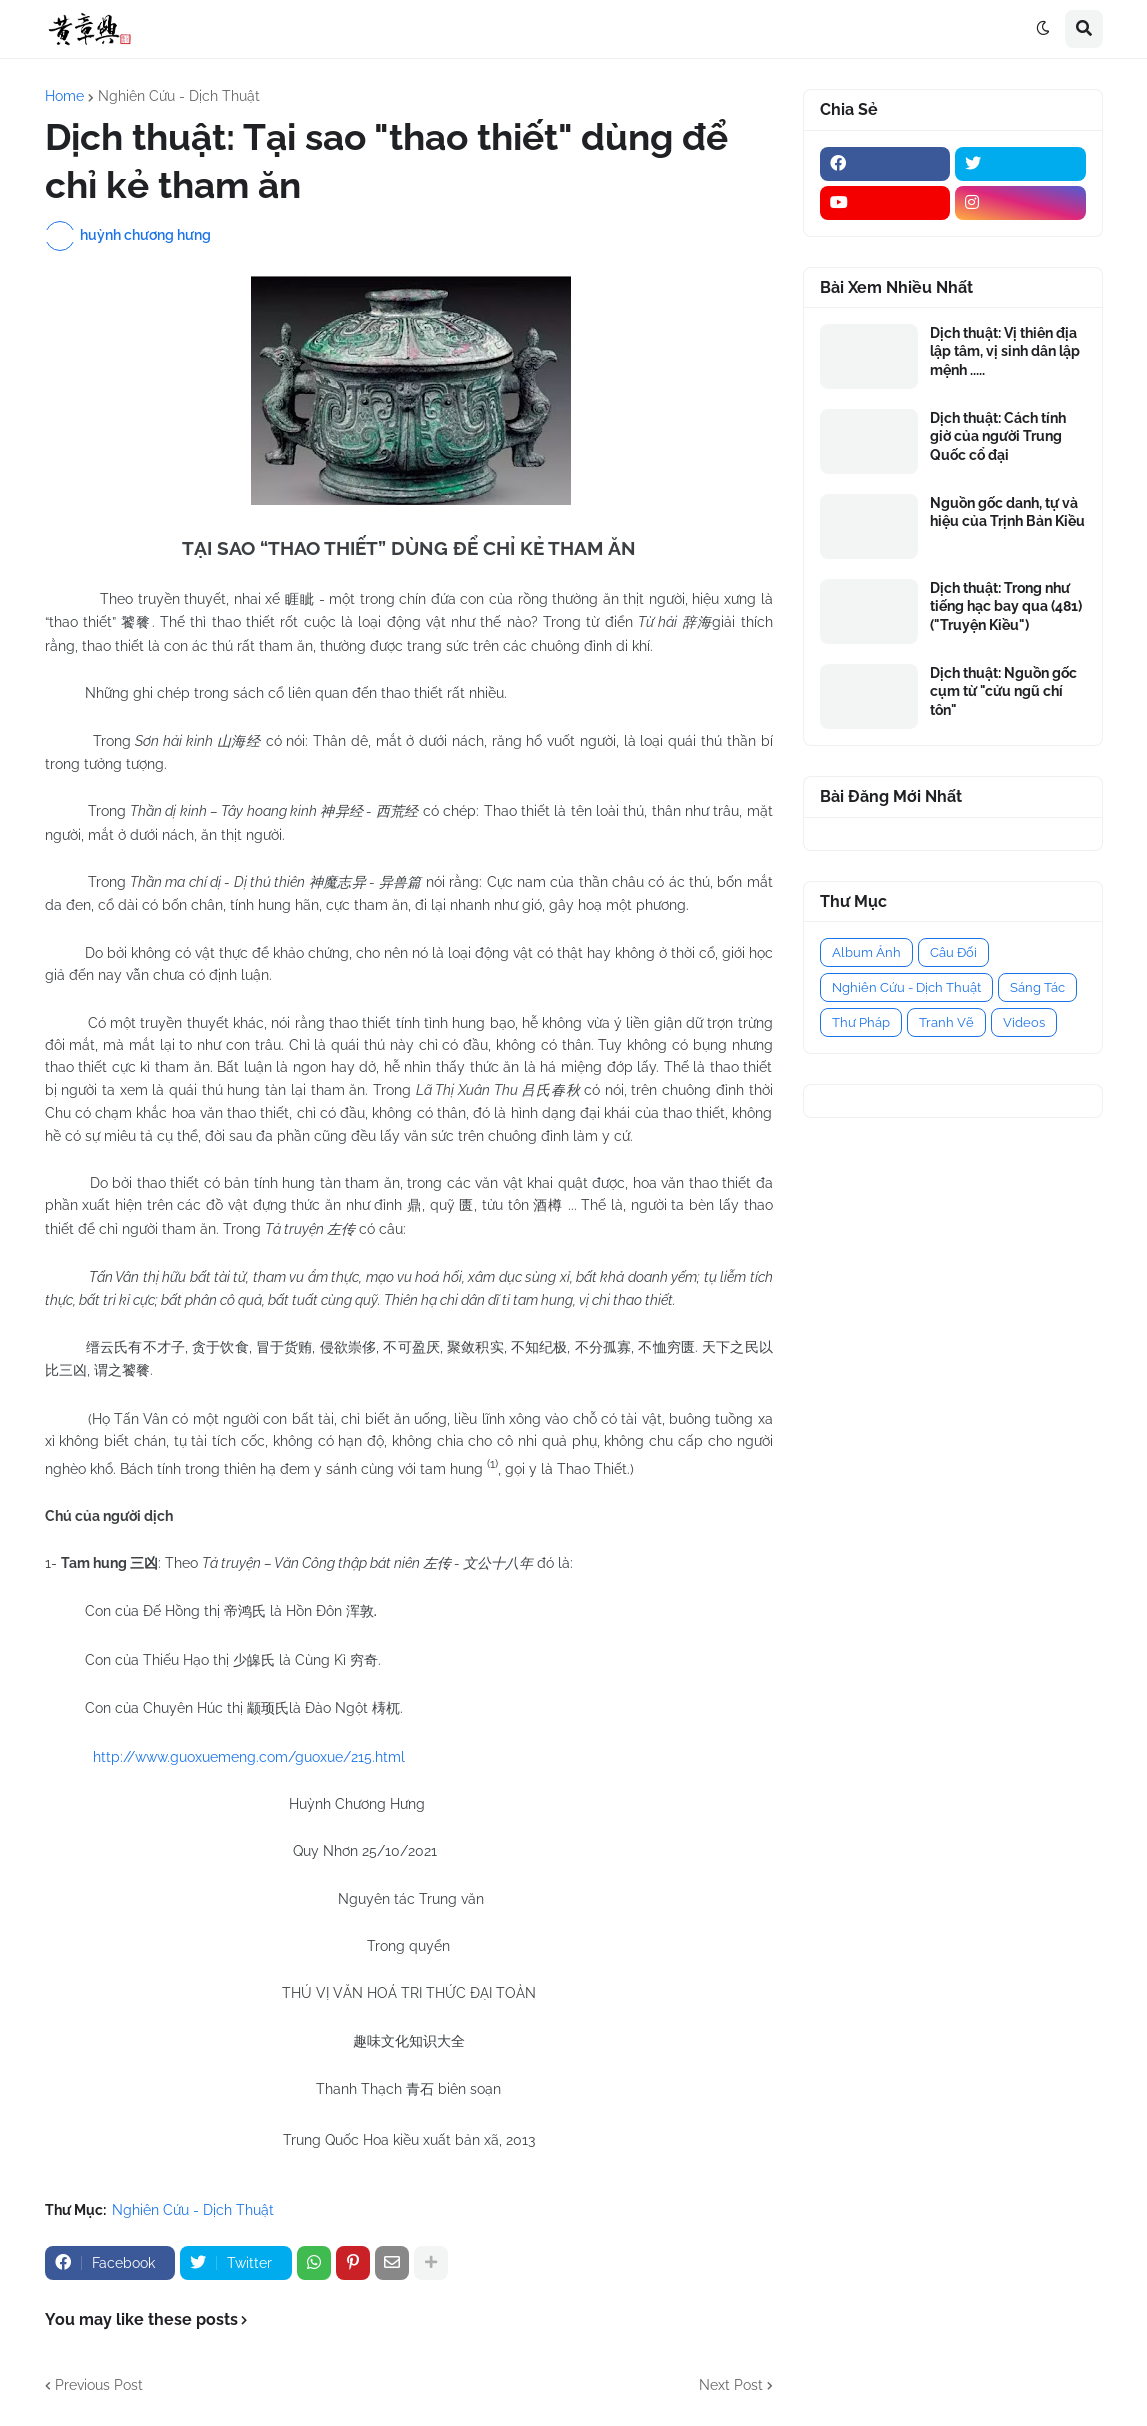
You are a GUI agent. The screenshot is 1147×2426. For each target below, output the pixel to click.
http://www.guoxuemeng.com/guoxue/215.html (249, 1757)
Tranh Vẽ (946, 1022)
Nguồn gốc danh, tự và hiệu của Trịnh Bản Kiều (1007, 512)
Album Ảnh (866, 952)
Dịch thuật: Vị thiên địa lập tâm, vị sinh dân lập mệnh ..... (1005, 351)
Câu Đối (953, 952)
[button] (1043, 29)
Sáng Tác (1037, 987)
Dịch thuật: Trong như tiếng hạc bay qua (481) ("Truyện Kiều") (1006, 606)
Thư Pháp (861, 1022)
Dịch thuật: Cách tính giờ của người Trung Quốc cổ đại (998, 436)
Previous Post (99, 2385)
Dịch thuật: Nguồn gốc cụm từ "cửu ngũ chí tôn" (1003, 691)
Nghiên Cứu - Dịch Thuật (179, 96)
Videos (1024, 1022)
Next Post (731, 2385)
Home (64, 96)
